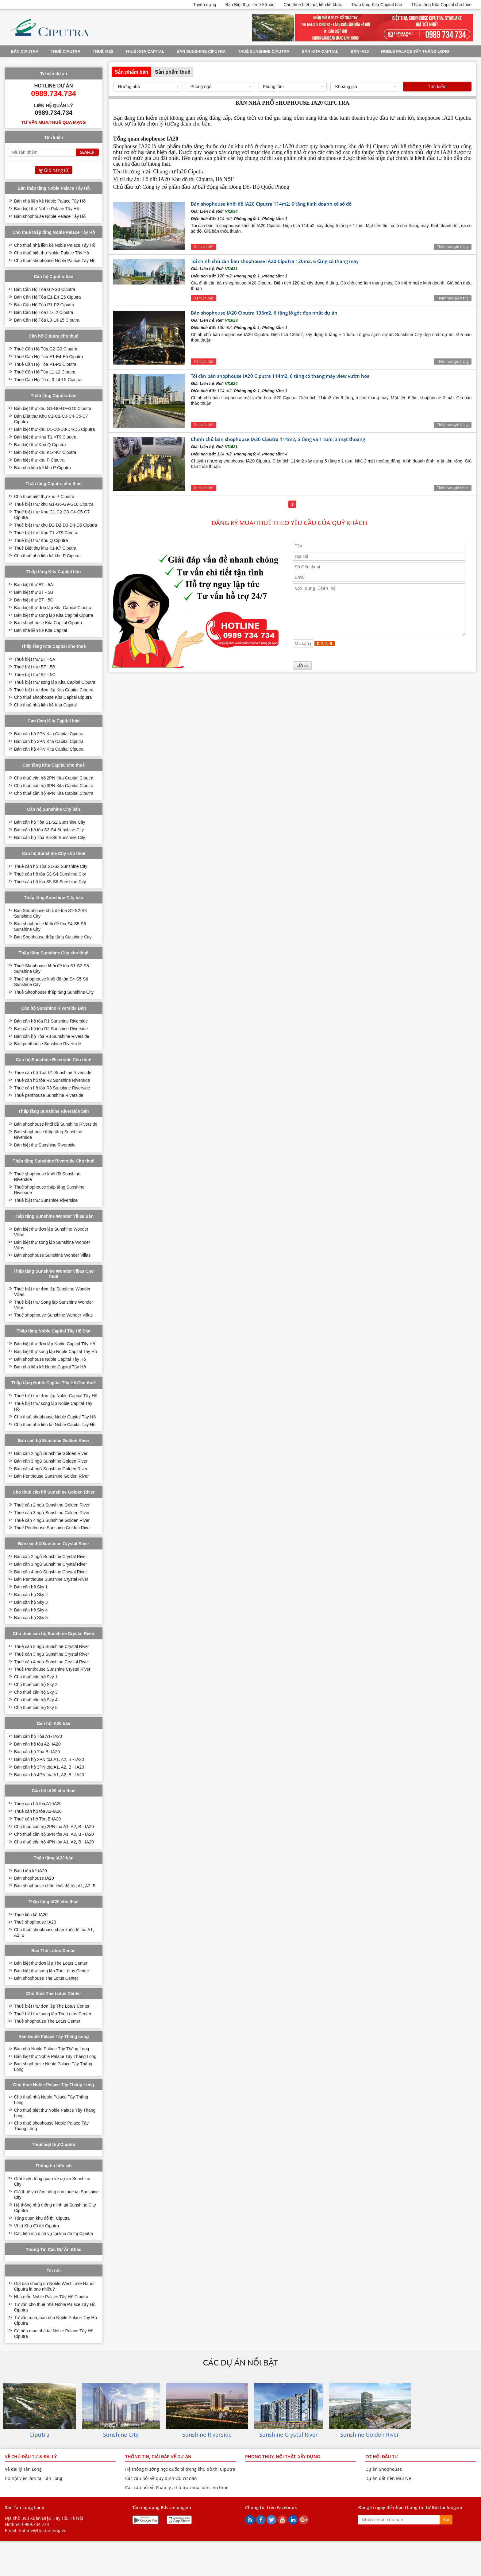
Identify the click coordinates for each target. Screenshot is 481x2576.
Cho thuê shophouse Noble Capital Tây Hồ (55, 1416)
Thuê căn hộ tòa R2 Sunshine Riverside (52, 1080)
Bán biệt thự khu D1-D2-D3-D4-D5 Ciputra (54, 429)
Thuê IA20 (103, 51)
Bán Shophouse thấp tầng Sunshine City (53, 936)
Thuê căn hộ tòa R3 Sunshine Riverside (52, 1087)
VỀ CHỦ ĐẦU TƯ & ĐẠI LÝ (31, 2456)
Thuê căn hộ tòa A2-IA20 (38, 1811)
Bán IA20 (360, 51)
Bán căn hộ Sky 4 (31, 1609)
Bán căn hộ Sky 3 (31, 1602)
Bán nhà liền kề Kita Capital (40, 630)
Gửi (446, 2519)
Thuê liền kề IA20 (31, 1914)
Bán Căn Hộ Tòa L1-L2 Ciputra (43, 312)
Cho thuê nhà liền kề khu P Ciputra (47, 555)
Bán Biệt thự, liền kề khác (249, 4)
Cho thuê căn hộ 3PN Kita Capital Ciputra (54, 785)
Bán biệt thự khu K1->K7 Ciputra (45, 452)
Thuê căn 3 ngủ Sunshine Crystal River (51, 1654)
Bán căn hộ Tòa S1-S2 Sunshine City (49, 822)
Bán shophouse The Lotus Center (46, 1978)
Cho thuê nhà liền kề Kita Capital (45, 704)
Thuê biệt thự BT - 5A (34, 659)
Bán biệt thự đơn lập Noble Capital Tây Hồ (54, 1343)
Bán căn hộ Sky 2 (31, 1594)
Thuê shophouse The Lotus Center (47, 2021)
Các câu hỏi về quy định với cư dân (161, 2478)
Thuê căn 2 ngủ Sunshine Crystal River (51, 1646)
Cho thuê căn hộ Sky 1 (36, 1676)
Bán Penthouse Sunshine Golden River (51, 1476)
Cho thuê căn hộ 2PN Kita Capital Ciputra (54, 778)
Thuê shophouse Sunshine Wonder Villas (53, 1315)
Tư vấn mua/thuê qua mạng (53, 122)
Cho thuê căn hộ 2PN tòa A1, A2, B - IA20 (54, 1826)
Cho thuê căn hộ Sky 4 (36, 1699)
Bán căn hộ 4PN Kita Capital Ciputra (49, 749)
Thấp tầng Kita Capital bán (376, 4)
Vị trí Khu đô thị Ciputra (36, 2225)
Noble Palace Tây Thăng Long (415, 51)
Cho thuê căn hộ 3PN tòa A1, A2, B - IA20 (54, 1834)
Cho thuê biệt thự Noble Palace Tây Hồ (51, 252)
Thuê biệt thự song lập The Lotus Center (52, 2013)
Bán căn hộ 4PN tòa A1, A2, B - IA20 (49, 1774)
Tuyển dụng (204, 4)
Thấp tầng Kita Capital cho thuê (441, 4)
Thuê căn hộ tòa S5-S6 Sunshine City (50, 881)
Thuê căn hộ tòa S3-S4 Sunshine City (50, 874)
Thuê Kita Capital (144, 51)
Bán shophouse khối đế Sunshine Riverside (55, 1124)
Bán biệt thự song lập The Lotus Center (51, 1970)
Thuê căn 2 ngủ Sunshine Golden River (52, 1505)
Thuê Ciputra (65, 51)
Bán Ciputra (25, 51)
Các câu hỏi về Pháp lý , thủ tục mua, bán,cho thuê (177, 2487)
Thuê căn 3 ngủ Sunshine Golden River (52, 1512)
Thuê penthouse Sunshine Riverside (48, 1095)
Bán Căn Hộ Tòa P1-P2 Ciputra (44, 304)
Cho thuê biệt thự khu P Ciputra (44, 496)
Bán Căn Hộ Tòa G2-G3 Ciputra (44, 289)
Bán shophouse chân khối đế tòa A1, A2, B (55, 1885)
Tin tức (19, 62)
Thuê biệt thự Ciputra (53, 2144)
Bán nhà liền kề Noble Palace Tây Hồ (50, 201)
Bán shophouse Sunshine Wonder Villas (52, 1255)
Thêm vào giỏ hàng (452, 247)
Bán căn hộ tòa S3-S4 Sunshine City (49, 829)
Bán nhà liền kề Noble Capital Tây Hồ (50, 1366)
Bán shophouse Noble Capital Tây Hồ (50, 1359)
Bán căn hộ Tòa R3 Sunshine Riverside (51, 1036)
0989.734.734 (35, 2524)
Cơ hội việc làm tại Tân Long (33, 2478)
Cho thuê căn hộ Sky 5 (36, 1707)
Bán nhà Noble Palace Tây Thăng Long (51, 2048)
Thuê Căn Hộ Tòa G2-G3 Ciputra (45, 348)
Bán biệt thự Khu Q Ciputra (40, 444)
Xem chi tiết (203, 247)
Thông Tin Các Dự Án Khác (53, 2249)
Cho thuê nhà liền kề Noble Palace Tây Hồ (54, 245)
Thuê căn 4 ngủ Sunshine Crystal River (51, 1661)
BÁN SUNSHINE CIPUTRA (200, 51)
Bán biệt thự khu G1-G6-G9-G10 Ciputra (52, 408)
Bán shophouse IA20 (34, 1878)
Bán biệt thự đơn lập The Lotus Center (50, 1963)
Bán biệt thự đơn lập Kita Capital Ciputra (52, 607)
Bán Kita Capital (320, 51)
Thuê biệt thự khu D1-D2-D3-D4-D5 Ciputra (55, 525)
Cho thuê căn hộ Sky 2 (36, 1684)
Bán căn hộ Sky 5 (31, 1617)
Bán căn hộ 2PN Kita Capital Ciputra (49, 733)
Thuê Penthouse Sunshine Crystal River (52, 1669)
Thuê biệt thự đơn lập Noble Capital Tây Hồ (55, 1395)
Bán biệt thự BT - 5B (33, 592)
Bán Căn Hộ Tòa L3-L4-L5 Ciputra (46, 320)
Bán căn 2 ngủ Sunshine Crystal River (50, 1556)
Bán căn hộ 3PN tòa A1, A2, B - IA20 (49, 1767)
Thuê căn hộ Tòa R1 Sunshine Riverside (52, 1072)
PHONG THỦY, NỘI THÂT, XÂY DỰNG (282, 2456)
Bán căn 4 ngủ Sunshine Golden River (50, 1468)
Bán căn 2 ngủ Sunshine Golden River (50, 1453)
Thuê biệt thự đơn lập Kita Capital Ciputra (54, 689)
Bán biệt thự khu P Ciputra (39, 460)
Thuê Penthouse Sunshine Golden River (52, 1527)
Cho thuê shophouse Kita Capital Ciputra (53, 697)
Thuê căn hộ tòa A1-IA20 (38, 1803)
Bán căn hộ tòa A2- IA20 (37, 1744)
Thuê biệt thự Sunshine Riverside (46, 1200)
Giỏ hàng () (56, 170)
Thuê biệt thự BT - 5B (34, 666)
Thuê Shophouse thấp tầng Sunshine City (54, 992)
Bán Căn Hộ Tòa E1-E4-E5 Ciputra (47, 297)
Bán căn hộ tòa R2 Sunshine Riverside (51, 1028)
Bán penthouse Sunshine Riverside (47, 1043)
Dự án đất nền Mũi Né (388, 2478)
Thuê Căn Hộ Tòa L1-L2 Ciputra (44, 371)
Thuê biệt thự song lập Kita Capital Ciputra (54, 682)
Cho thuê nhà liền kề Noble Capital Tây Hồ (55, 1424)
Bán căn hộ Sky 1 (31, 1586)
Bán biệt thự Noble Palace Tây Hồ (46, 208)
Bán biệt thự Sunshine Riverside (45, 1145)
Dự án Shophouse (383, 2469)
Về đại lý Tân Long (23, 2469)
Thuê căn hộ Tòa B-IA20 (37, 1818)
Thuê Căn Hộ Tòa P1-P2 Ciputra (45, 364)
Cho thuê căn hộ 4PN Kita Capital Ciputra (54, 793)
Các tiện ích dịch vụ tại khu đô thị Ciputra (53, 2233)
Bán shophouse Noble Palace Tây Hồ (50, 216)
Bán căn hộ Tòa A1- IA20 (38, 1736)
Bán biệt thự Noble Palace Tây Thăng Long (55, 2056)
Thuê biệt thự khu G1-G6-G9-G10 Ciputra (54, 504)
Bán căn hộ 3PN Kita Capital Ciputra (49, 741)
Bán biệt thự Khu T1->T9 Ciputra (45, 437)
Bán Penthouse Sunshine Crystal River (51, 1579)
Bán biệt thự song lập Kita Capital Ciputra (53, 615)
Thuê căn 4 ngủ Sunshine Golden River (52, 1520)
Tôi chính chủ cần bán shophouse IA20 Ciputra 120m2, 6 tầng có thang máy (275, 261)
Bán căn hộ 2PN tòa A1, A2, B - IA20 (49, 1759)
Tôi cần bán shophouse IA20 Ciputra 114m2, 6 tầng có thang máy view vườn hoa (280, 376)
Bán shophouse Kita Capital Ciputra (48, 622)
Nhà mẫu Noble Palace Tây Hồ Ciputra (51, 2296)
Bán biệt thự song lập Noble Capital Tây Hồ (55, 1351)
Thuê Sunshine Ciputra (264, 51)
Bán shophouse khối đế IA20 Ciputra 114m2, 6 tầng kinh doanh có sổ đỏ (271, 204)
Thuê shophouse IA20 (35, 1922)
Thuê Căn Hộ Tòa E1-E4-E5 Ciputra (48, 356)
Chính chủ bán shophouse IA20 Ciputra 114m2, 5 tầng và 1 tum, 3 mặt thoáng (278, 439)
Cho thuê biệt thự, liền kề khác (312, 4)
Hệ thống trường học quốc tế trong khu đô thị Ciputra (180, 2469)
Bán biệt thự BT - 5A (33, 584)
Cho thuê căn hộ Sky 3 (36, 1692)
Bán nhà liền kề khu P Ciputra (42, 467)
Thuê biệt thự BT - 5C (35, 674)
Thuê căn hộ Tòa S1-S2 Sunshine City (50, 866)
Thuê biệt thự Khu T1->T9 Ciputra (46, 532)
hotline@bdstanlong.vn (43, 2530)
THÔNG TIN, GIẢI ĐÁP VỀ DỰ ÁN (158, 2456)
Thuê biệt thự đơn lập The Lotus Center (52, 2006)
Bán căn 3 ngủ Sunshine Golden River (50, 1461)
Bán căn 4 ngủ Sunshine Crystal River (50, 1571)
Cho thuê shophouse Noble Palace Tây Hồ (54, 260)
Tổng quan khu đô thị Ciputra (42, 2218)
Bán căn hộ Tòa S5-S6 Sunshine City (49, 837)
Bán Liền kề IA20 (30, 1870)
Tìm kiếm (437, 86)
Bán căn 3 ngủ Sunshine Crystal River (50, 1564)
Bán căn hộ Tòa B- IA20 (37, 1751)
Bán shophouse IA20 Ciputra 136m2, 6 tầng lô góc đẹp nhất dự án (264, 313)
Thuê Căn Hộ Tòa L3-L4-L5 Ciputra (48, 379)
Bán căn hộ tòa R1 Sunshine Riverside (51, 1021)
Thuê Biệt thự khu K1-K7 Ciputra (45, 548)
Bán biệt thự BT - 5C (33, 600)
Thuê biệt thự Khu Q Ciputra (41, 540)
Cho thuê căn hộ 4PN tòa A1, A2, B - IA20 (54, 1841)
